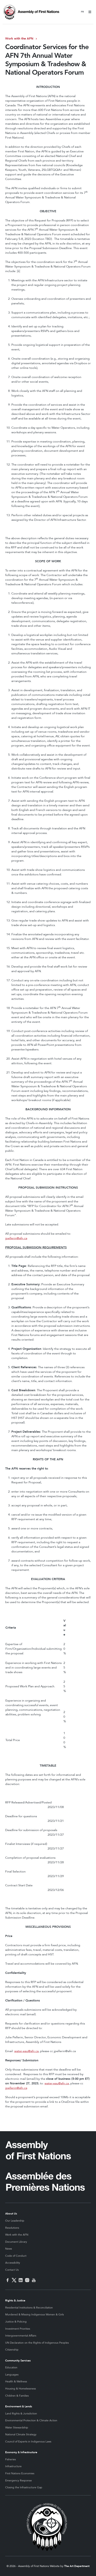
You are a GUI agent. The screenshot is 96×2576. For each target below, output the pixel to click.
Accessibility (12, 2263)
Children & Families (17, 2396)
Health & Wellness (16, 2381)
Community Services (18, 2360)
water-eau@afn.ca (26, 2051)
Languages (12, 2374)
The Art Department (76, 2566)
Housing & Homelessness (20, 2388)
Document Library (16, 2242)
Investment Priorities (17, 2329)
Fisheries (10, 2459)
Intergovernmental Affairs (20, 2335)
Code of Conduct (15, 2256)
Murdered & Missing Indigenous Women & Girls (34, 2314)
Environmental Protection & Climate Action (31, 2420)
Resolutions (12, 2228)
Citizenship (12, 2349)
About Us (11, 2213)
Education (11, 2367)
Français (82, 12)
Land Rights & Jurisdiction (21, 2413)
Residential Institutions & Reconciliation (29, 2307)
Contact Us (12, 2270)
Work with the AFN (19, 38)
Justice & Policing (16, 2321)
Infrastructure (13, 2466)
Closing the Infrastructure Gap (23, 2487)
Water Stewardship (16, 2427)
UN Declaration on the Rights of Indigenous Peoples (37, 2343)
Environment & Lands (18, 2406)
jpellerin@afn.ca (16, 1238)
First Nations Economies (19, 2473)
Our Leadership (14, 2221)
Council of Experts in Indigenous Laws (28, 2441)
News (8, 2249)
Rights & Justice (15, 2300)
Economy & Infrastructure (21, 2452)
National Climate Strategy (20, 2434)
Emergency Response (18, 2480)
